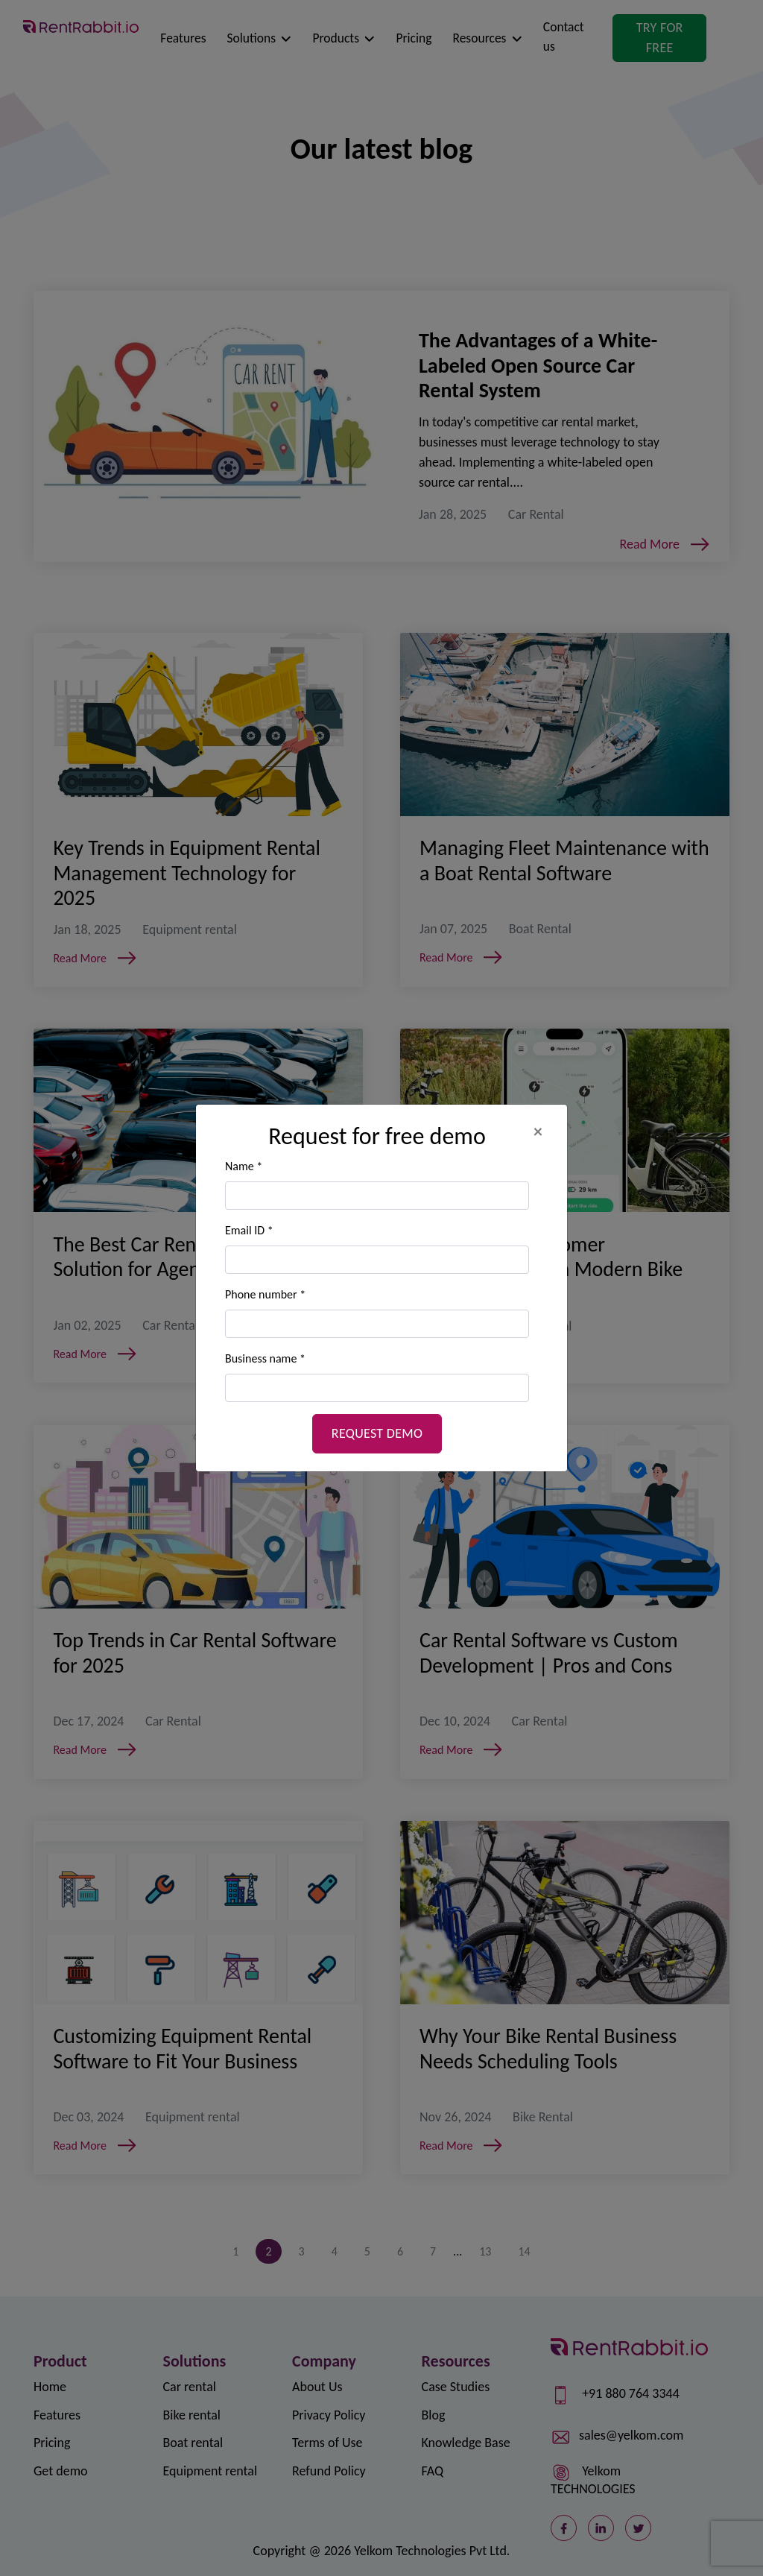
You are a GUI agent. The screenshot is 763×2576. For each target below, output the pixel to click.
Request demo (377, 1433)
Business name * (265, 1358)
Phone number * (265, 1294)
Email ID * (249, 1230)
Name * (243, 1166)
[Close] (544, 1131)
